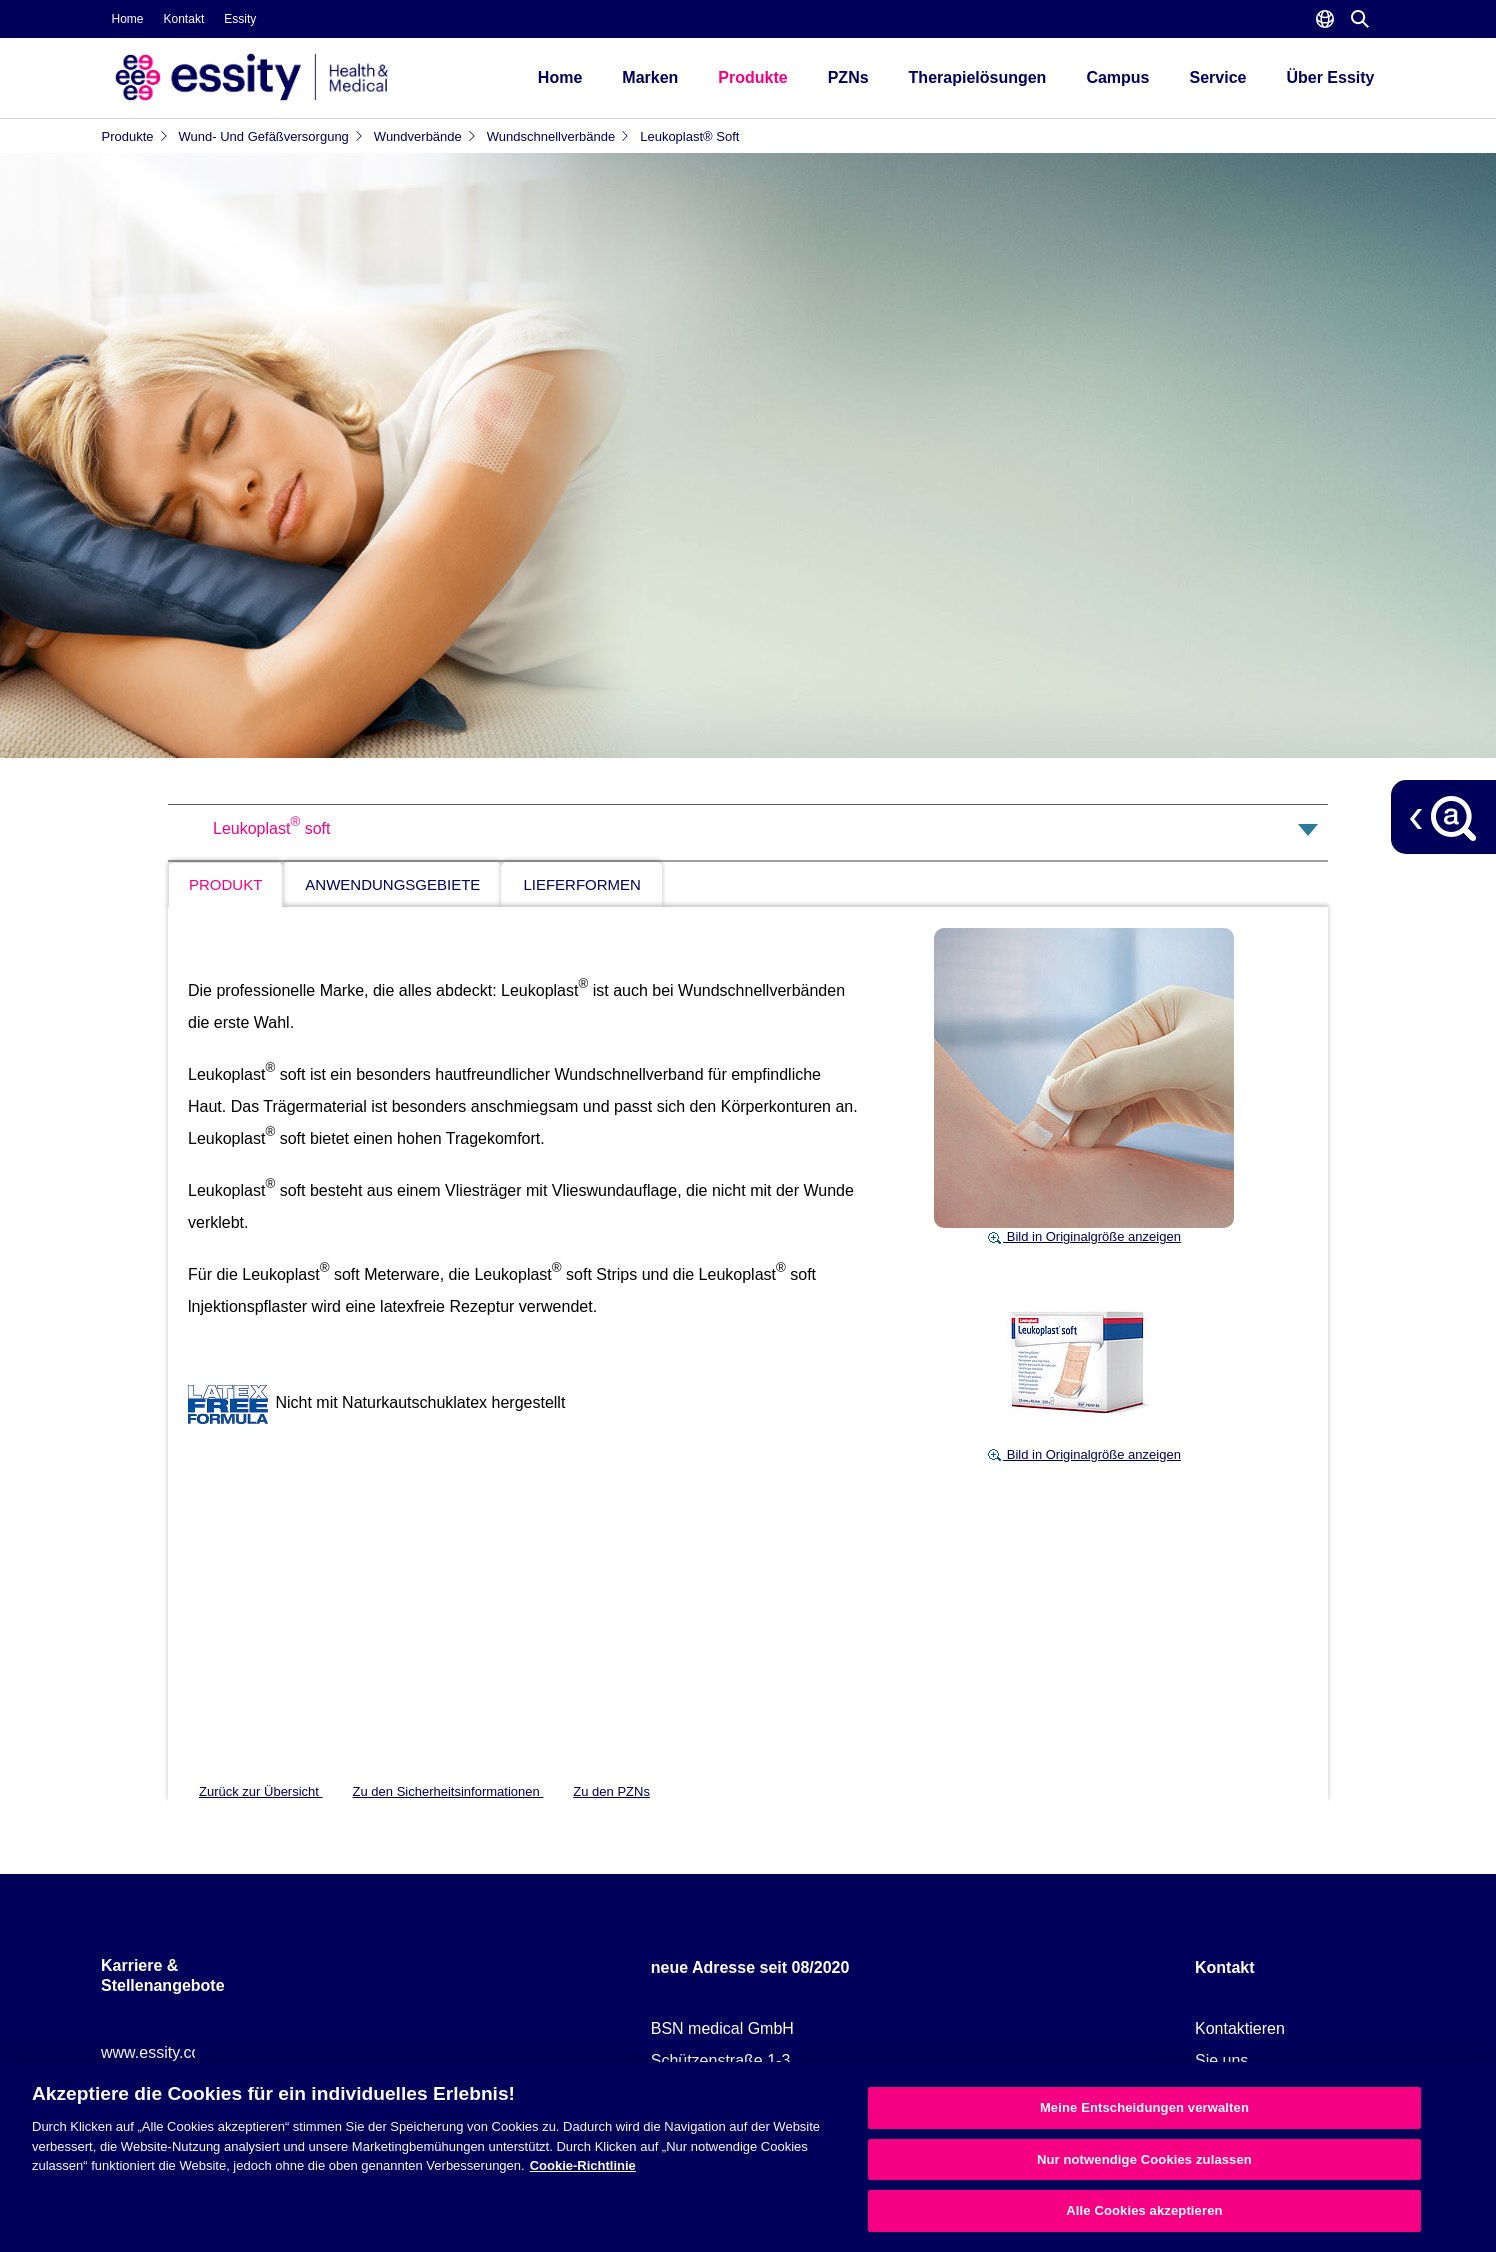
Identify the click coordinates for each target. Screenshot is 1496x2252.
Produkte (752, 77)
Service (1218, 77)
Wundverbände (425, 136)
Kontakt (184, 19)
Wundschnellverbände (558, 136)
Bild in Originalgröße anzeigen (1084, 1236)
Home (128, 19)
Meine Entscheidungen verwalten (1144, 2107)
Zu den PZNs (611, 1791)
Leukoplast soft (271, 828)
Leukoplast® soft (689, 136)
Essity (240, 19)
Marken (650, 77)
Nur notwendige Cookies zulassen (1144, 2159)
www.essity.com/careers (186, 2052)
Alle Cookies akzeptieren (1144, 2210)
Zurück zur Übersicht (261, 1791)
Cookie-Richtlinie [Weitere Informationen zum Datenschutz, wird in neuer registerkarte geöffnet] (583, 2165)
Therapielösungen (978, 77)
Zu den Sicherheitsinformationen (448, 1791)
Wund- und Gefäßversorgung (271, 136)
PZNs (848, 77)
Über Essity (1330, 77)
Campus (1117, 77)
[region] (748, 2157)
